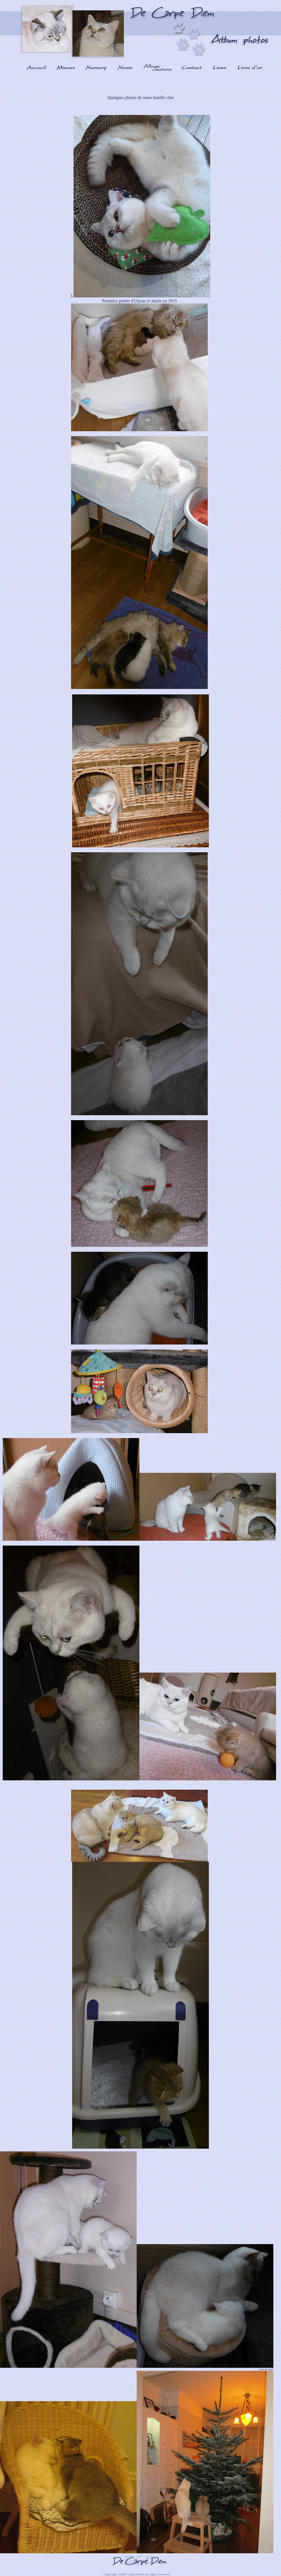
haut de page (266, 2369)
